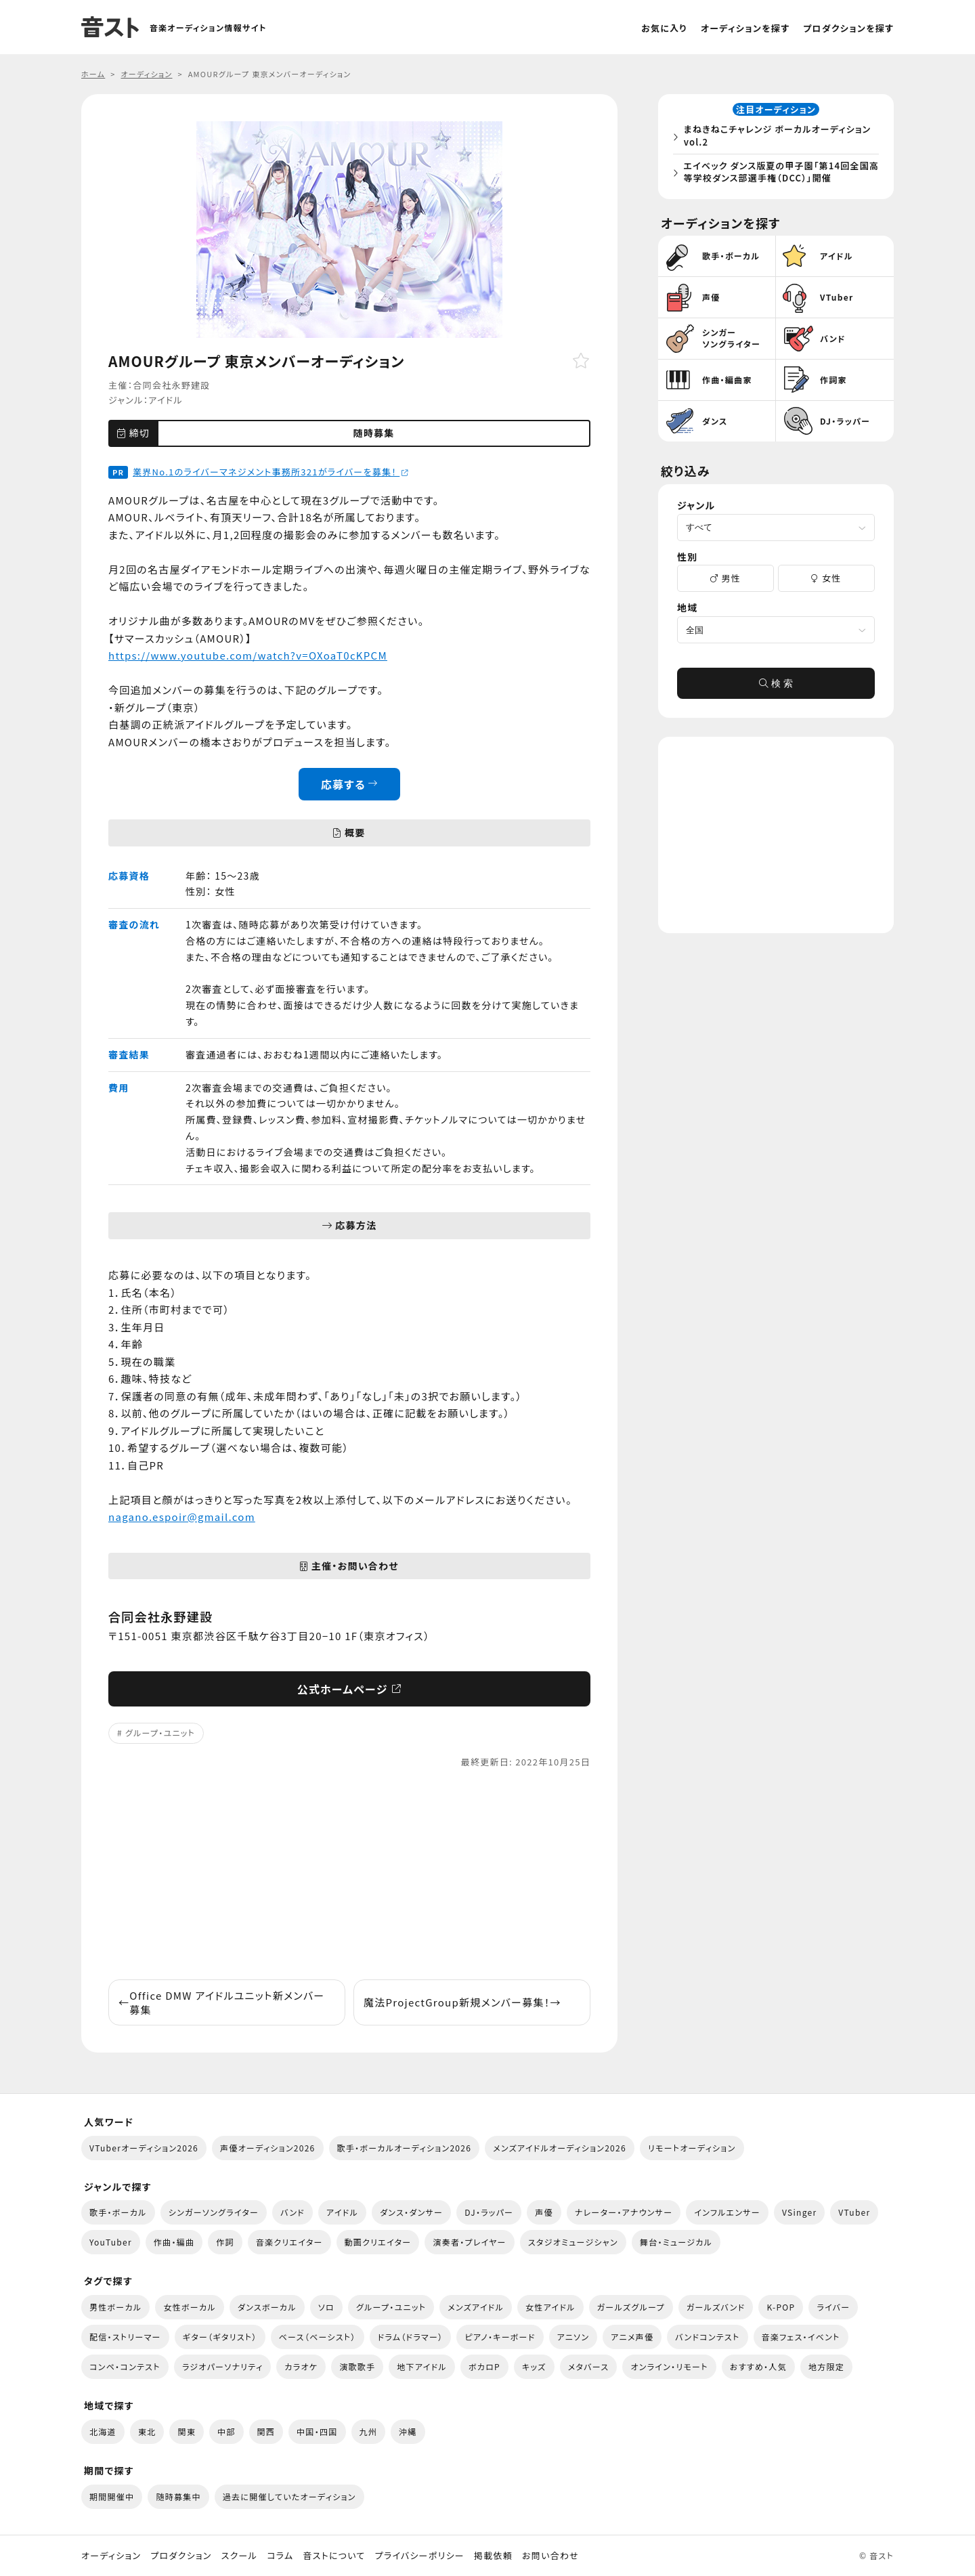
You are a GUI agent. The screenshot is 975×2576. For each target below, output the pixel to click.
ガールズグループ (631, 2307)
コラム (280, 2555)
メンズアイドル (476, 2307)
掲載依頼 (493, 2555)
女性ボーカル (189, 2307)
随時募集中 (178, 2496)
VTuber (854, 2212)
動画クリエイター (378, 2242)
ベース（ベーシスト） (317, 2336)
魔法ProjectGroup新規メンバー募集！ (462, 2002)
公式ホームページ (349, 1689)
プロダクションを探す (848, 28)
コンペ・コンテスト (124, 2366)
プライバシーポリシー (419, 2555)
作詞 (225, 2242)
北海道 (102, 2431)
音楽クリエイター (289, 2242)
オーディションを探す (745, 28)
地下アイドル (422, 2366)
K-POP (780, 2307)
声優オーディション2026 (267, 2147)
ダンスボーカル (267, 2307)
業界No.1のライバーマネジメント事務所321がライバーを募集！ (271, 471)
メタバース (588, 2366)
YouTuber (110, 2242)
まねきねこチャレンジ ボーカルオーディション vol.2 (779, 137)
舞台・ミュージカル (676, 2242)
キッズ (534, 2366)
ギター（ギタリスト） (220, 2336)
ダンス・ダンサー (411, 2212)
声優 (544, 2212)
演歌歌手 (357, 2366)
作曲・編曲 (174, 2242)
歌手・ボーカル (118, 2212)
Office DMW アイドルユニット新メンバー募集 (221, 2002)
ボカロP (484, 2366)
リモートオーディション (692, 2147)
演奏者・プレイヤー (469, 2242)
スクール (239, 2555)
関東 (186, 2431)
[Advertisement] (349, 1874)
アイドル (165, 399)
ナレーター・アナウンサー (624, 2212)
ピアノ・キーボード (499, 2336)
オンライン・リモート (669, 2366)
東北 (147, 2431)
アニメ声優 (632, 2336)
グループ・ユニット (160, 1732)
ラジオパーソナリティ (222, 2366)
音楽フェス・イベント (801, 2336)
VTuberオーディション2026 (143, 2147)
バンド (292, 2212)
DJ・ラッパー (488, 2212)
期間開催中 (111, 2496)
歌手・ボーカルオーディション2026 (404, 2147)
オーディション (111, 2555)
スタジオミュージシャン (573, 2242)
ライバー (833, 2307)
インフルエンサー (727, 2212)
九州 (369, 2431)
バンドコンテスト (707, 2336)
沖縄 (408, 2431)
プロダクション (180, 2555)
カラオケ (301, 2366)
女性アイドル (550, 2307)
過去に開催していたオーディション (289, 2496)
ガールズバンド (716, 2307)
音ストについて (334, 2555)
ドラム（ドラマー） (410, 2336)
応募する (349, 784)
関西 (266, 2431)
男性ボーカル (115, 2307)
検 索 (776, 686)
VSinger (799, 2212)
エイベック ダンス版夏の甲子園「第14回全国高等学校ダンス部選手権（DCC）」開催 (778, 173)
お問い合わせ (550, 2555)
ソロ (326, 2307)
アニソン (573, 2336)
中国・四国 (317, 2431)
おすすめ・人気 (758, 2366)
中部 (226, 2431)
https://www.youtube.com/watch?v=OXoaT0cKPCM (247, 655)
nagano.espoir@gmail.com (181, 1516)
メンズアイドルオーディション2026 (559, 2147)
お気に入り (664, 28)
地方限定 (826, 2366)
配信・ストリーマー (125, 2336)
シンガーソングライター (214, 2212)
